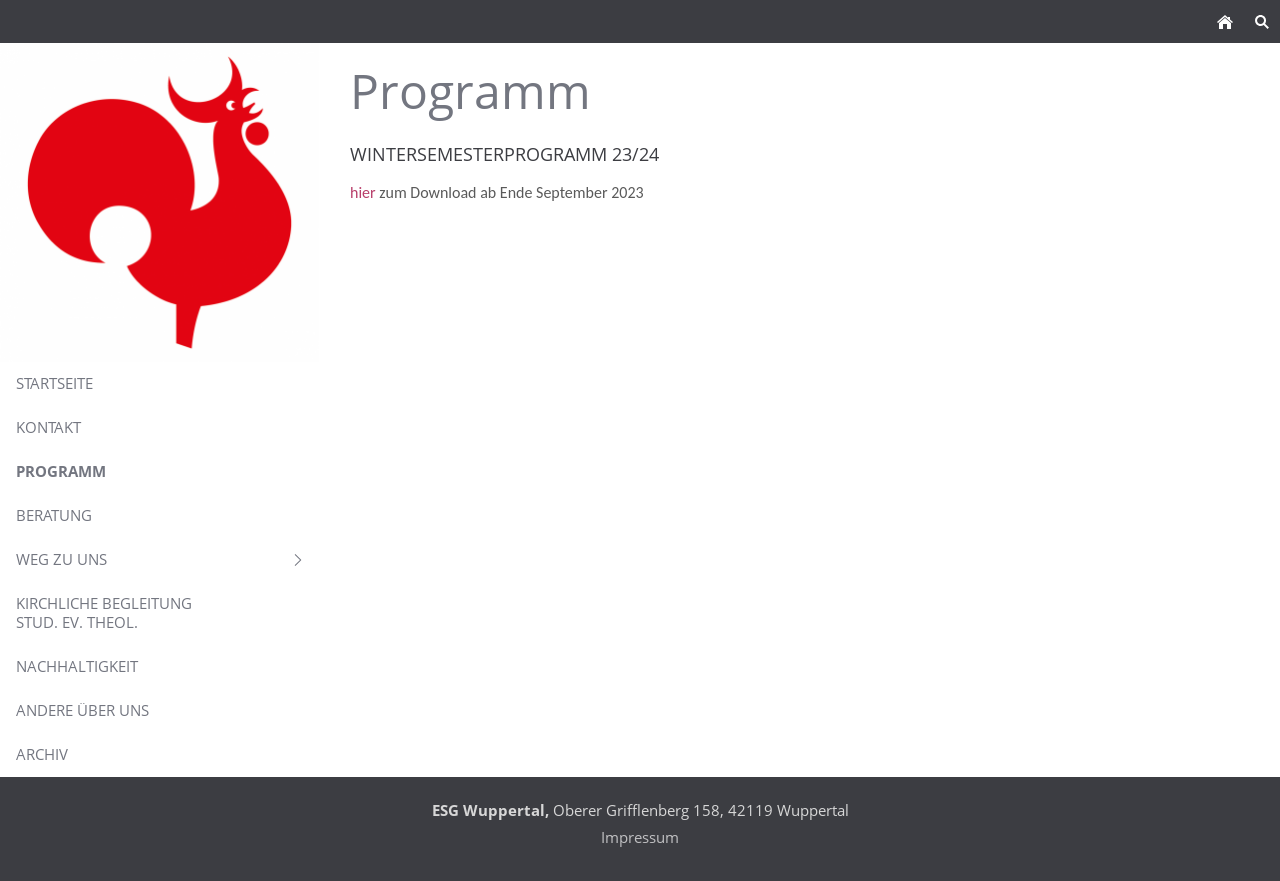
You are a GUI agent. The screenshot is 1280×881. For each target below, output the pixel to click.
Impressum (640, 837)
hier (364, 192)
